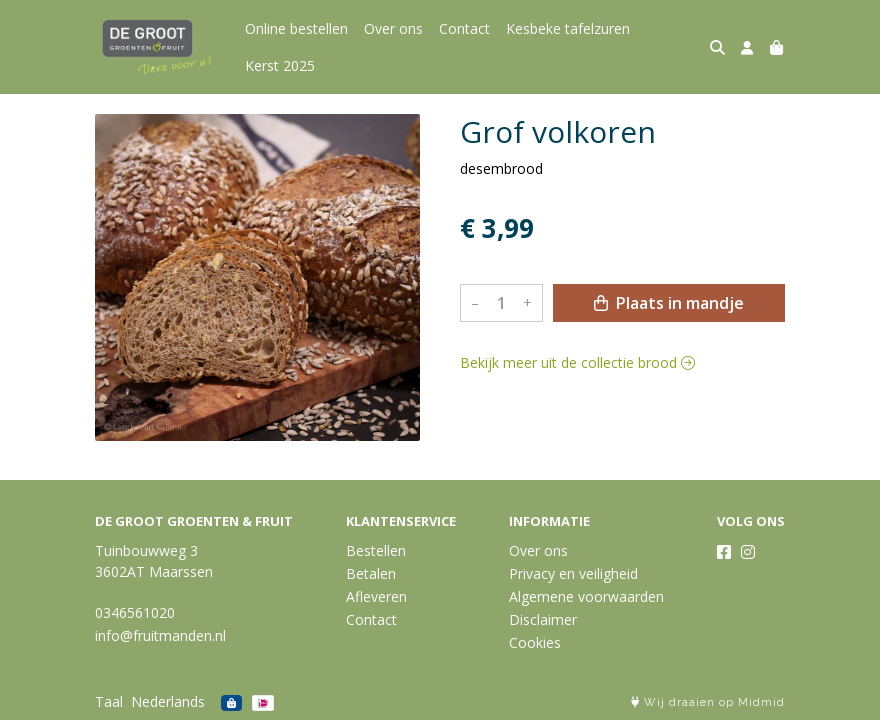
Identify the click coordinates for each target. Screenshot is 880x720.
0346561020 (135, 612)
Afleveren (376, 596)
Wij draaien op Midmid (708, 702)
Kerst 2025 (280, 65)
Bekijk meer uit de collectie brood (577, 362)
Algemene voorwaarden (586, 596)
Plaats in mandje (669, 303)
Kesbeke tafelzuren (568, 28)
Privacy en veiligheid (573, 573)
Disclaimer (543, 619)
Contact (464, 28)
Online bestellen (296, 28)
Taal (109, 701)
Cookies (535, 642)
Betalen (371, 573)
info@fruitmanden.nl (160, 635)
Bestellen (376, 550)
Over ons (393, 28)
